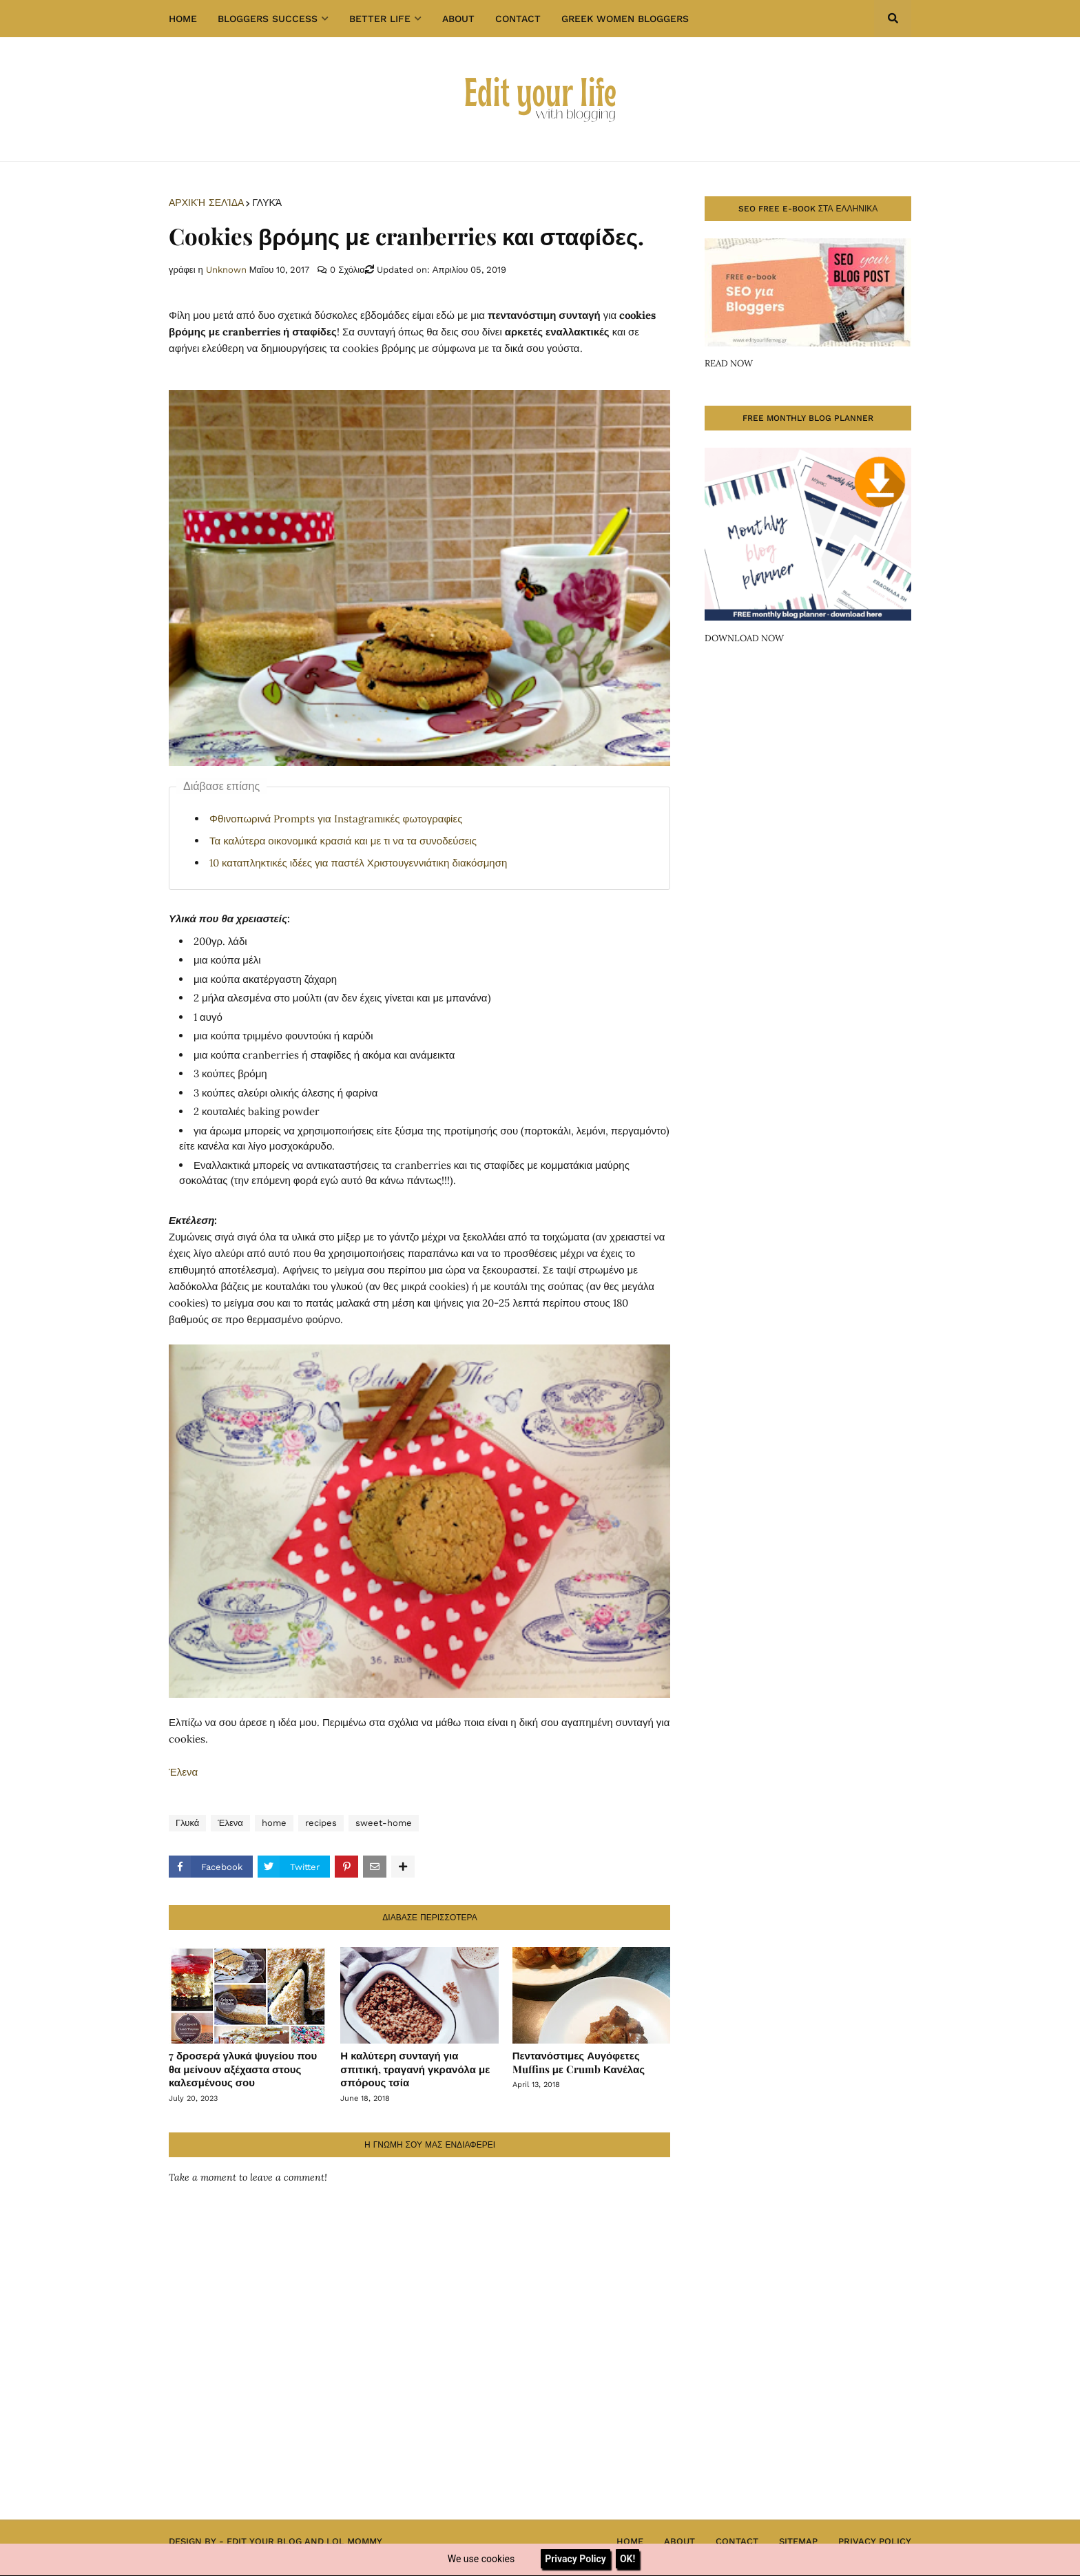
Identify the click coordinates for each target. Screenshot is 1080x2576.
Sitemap (798, 2541)
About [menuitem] (458, 18)
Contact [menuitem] (518, 18)
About (679, 2541)
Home (629, 2541)
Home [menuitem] (183, 18)
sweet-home (383, 1823)
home (274, 1823)
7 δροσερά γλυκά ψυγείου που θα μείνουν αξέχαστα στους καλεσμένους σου (243, 2068)
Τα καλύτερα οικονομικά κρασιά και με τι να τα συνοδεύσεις (343, 840)
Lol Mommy (354, 2541)
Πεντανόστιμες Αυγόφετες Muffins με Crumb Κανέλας (578, 2062)
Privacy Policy (874, 2541)
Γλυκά (267, 202)
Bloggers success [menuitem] (268, 18)
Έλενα (183, 1771)
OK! (627, 2558)
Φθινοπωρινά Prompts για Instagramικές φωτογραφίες (335, 818)
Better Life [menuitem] (380, 18)
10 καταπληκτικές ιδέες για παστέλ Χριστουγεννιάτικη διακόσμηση (358, 862)
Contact (737, 2541)
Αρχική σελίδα (206, 202)
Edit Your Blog (264, 2541)
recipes (321, 1823)
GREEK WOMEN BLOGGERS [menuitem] (625, 18)
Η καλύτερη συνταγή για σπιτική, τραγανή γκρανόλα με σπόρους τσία (415, 2068)
